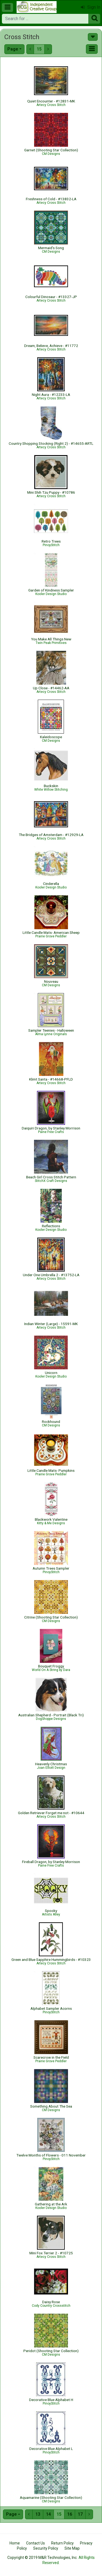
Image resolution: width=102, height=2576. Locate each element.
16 (69, 2514)
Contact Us (35, 2543)
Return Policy (62, 2543)
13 (37, 2514)
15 (39, 49)
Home (15, 2543)
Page (12, 49)
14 (48, 2514)
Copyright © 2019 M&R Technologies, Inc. (42, 2557)
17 (80, 2514)
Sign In (90, 7)
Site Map (72, 2548)
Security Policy (45, 2548)
